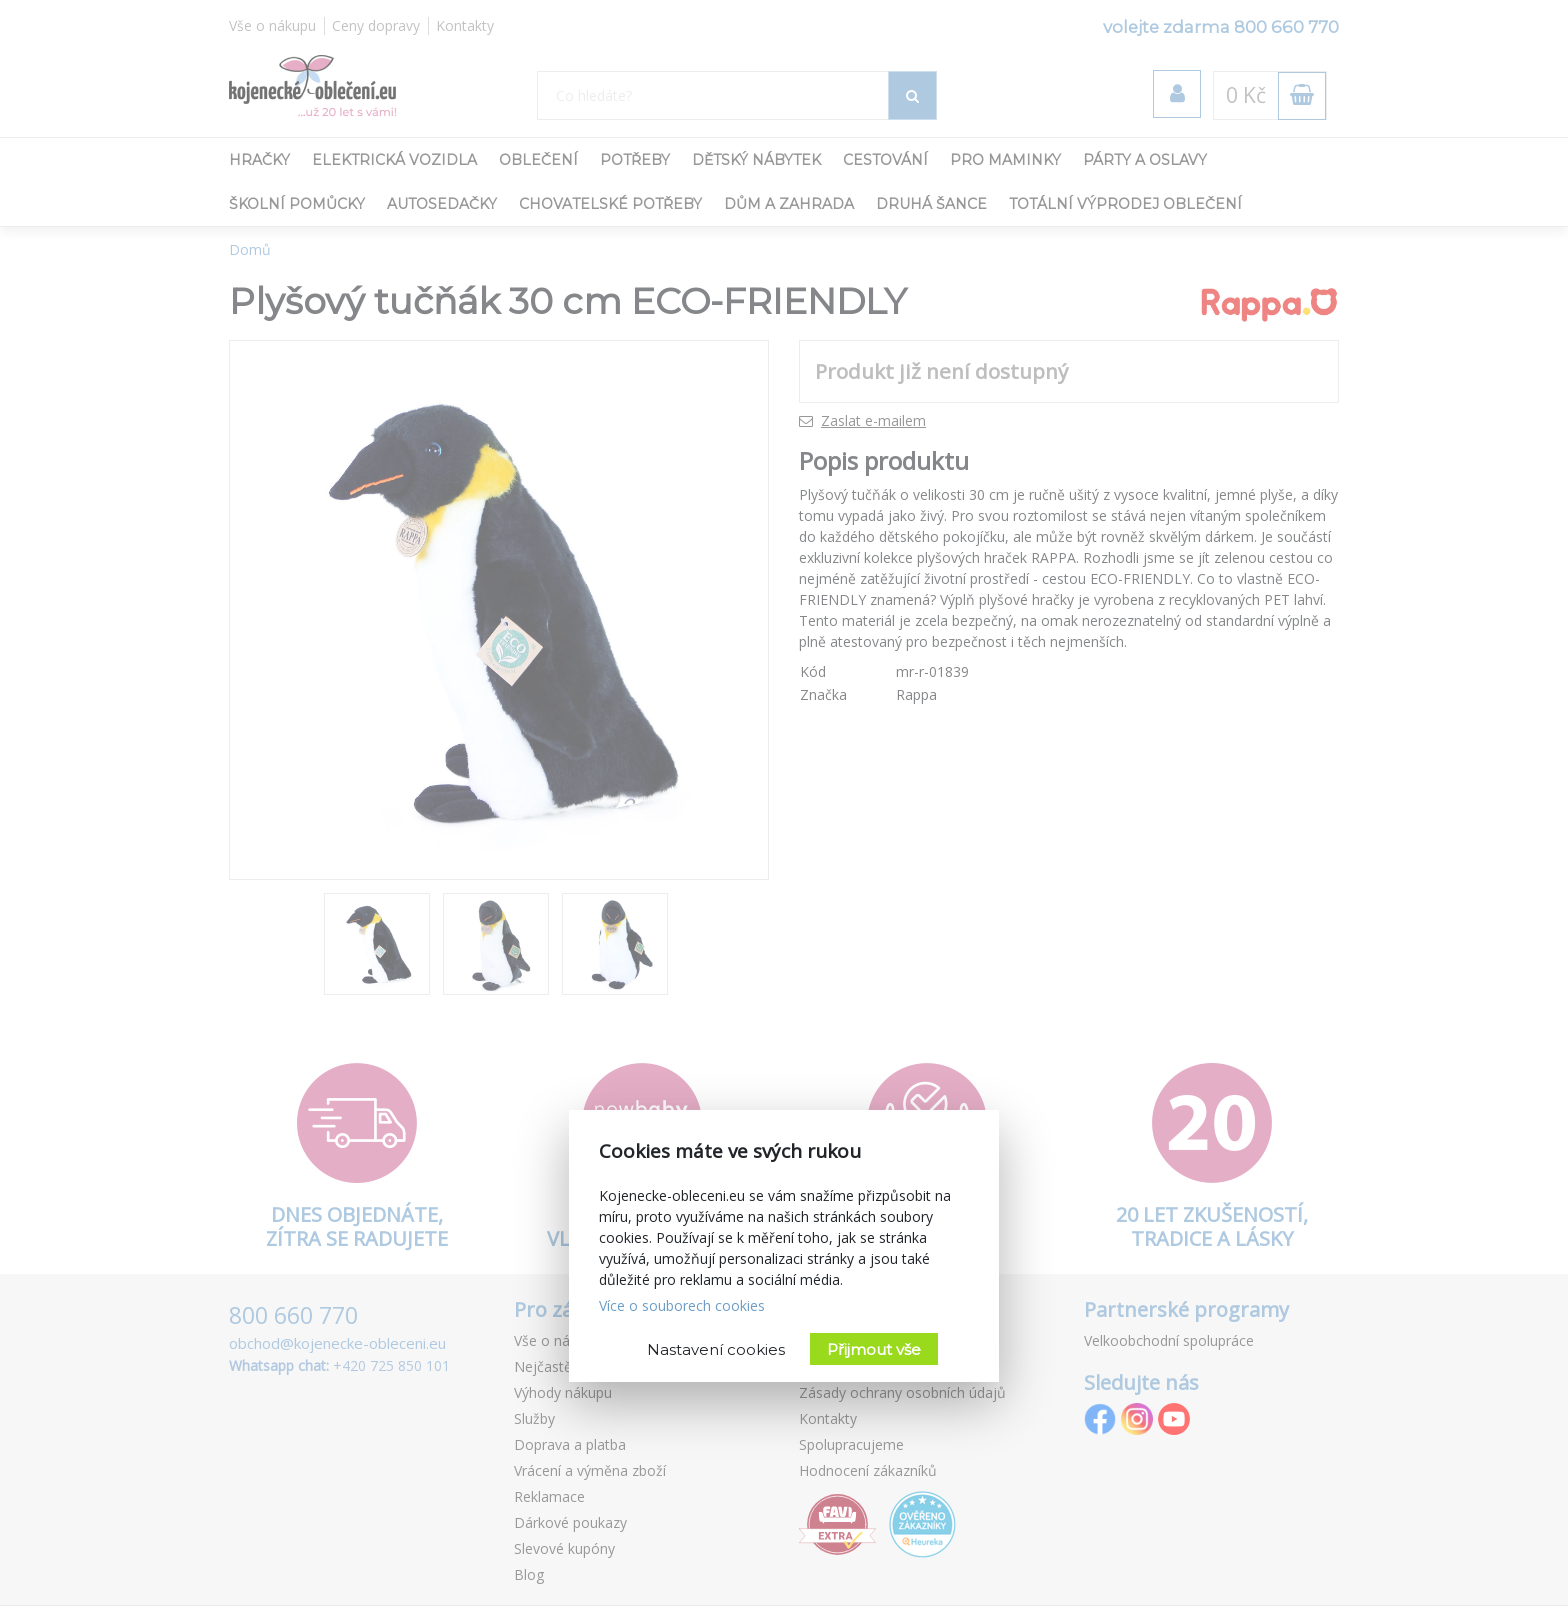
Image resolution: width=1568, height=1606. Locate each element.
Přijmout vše (874, 1349)
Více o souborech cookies (682, 1305)
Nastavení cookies (716, 1349)
